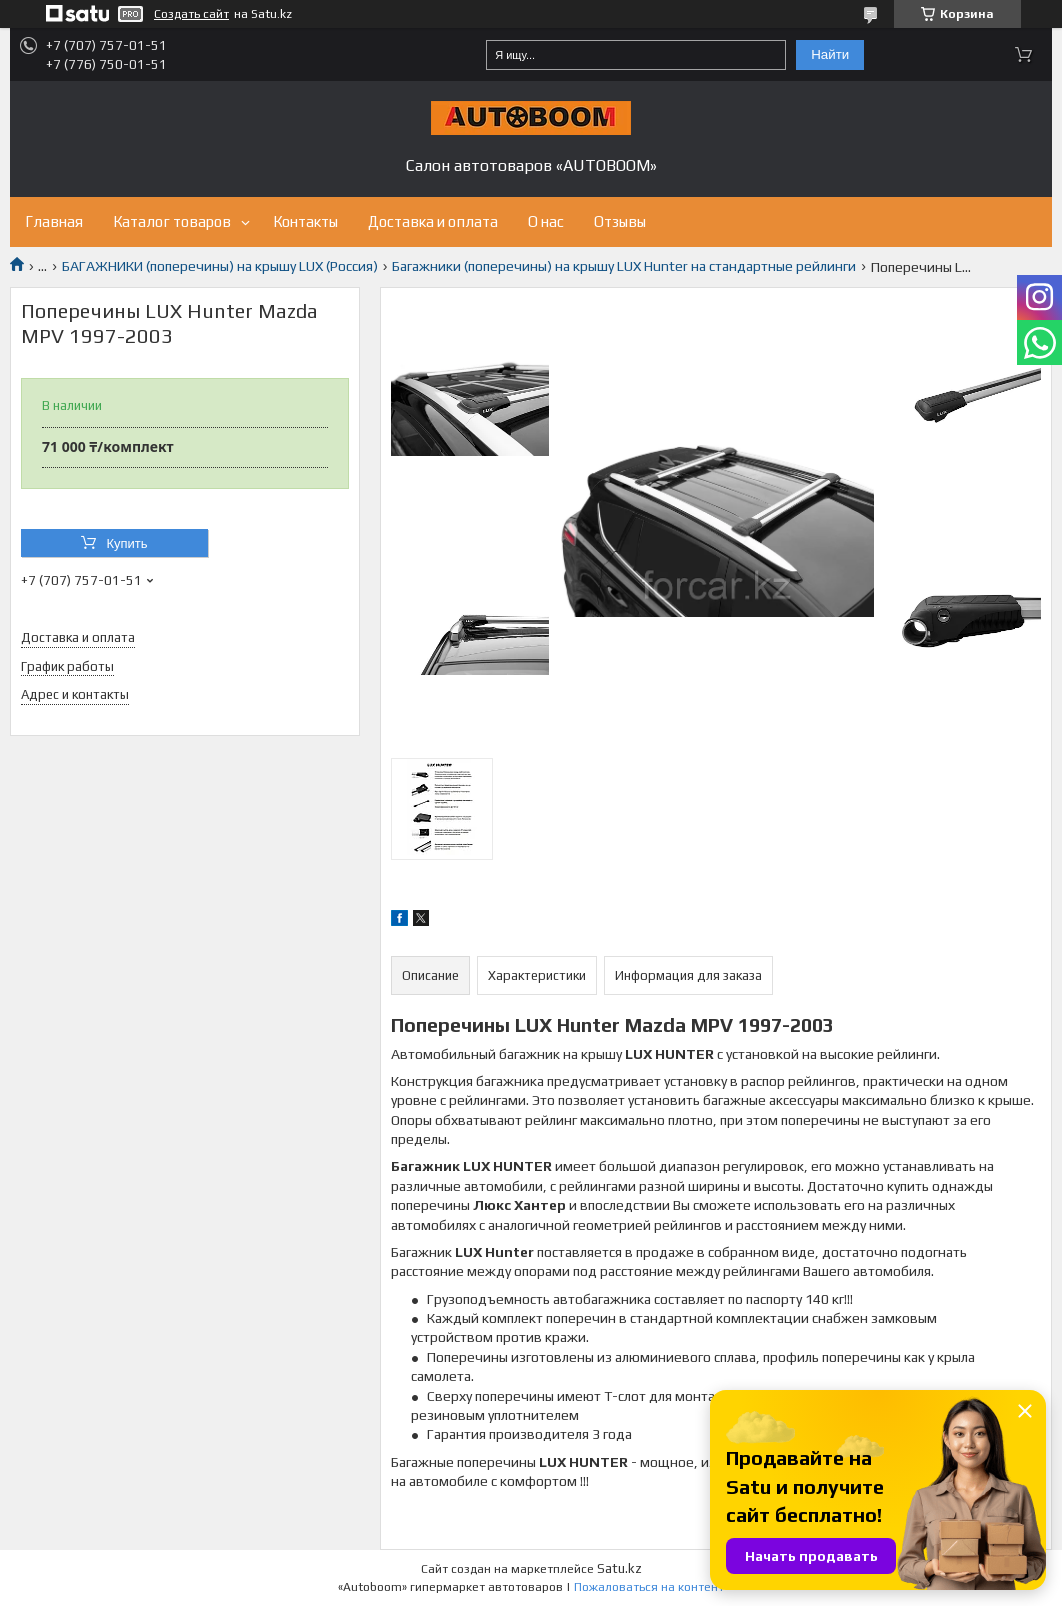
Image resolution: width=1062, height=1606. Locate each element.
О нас (546, 221)
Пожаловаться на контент (649, 1587)
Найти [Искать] (830, 54)
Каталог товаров (172, 221)
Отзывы (620, 221)
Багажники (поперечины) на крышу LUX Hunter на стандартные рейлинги (624, 266)
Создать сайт (191, 14)
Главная (54, 221)
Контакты (305, 221)
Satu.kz (619, 1568)
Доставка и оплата (433, 221)
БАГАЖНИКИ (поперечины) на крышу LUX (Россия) (220, 266)
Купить (126, 543)
